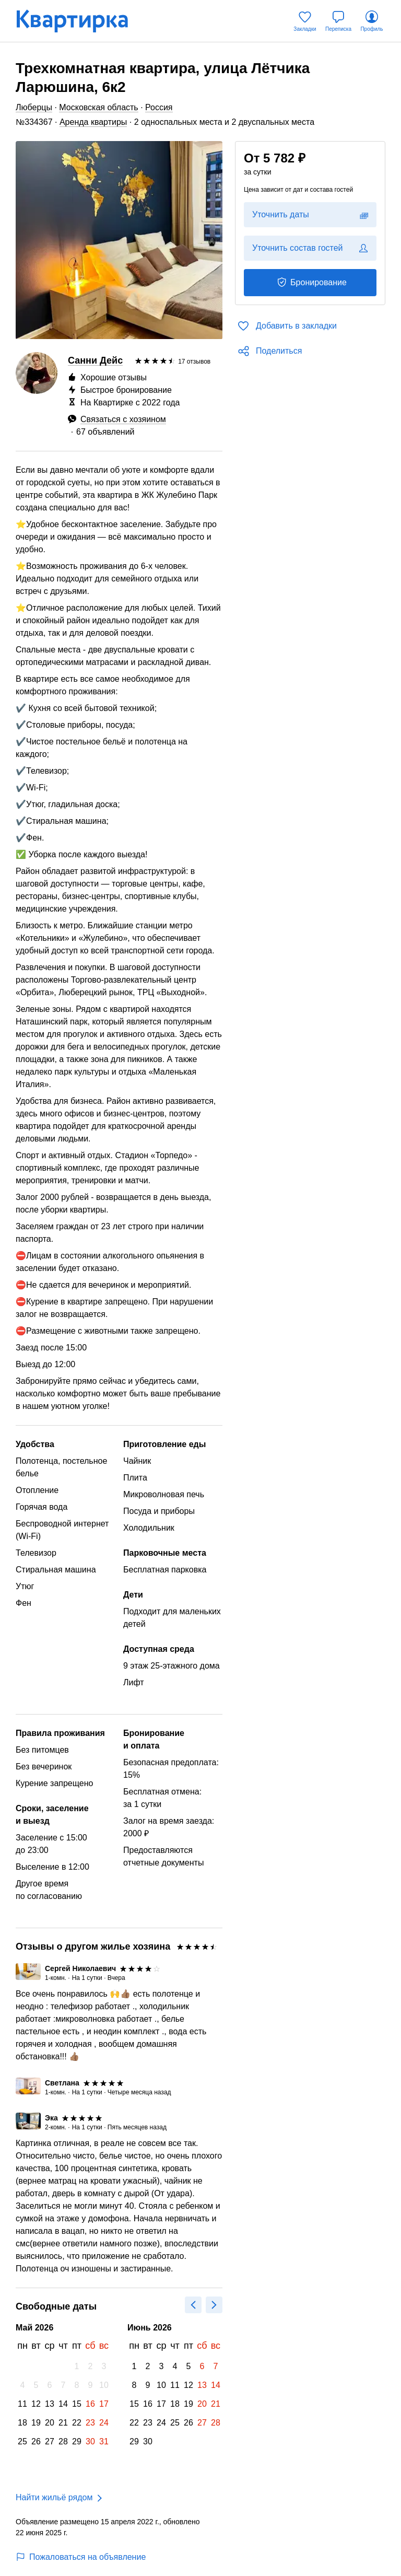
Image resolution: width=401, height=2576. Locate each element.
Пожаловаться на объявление (81, 2556)
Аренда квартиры (93, 122)
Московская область (98, 107)
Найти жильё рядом (54, 2497)
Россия (158, 107)
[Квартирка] (79, 21)
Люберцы (34, 107)
